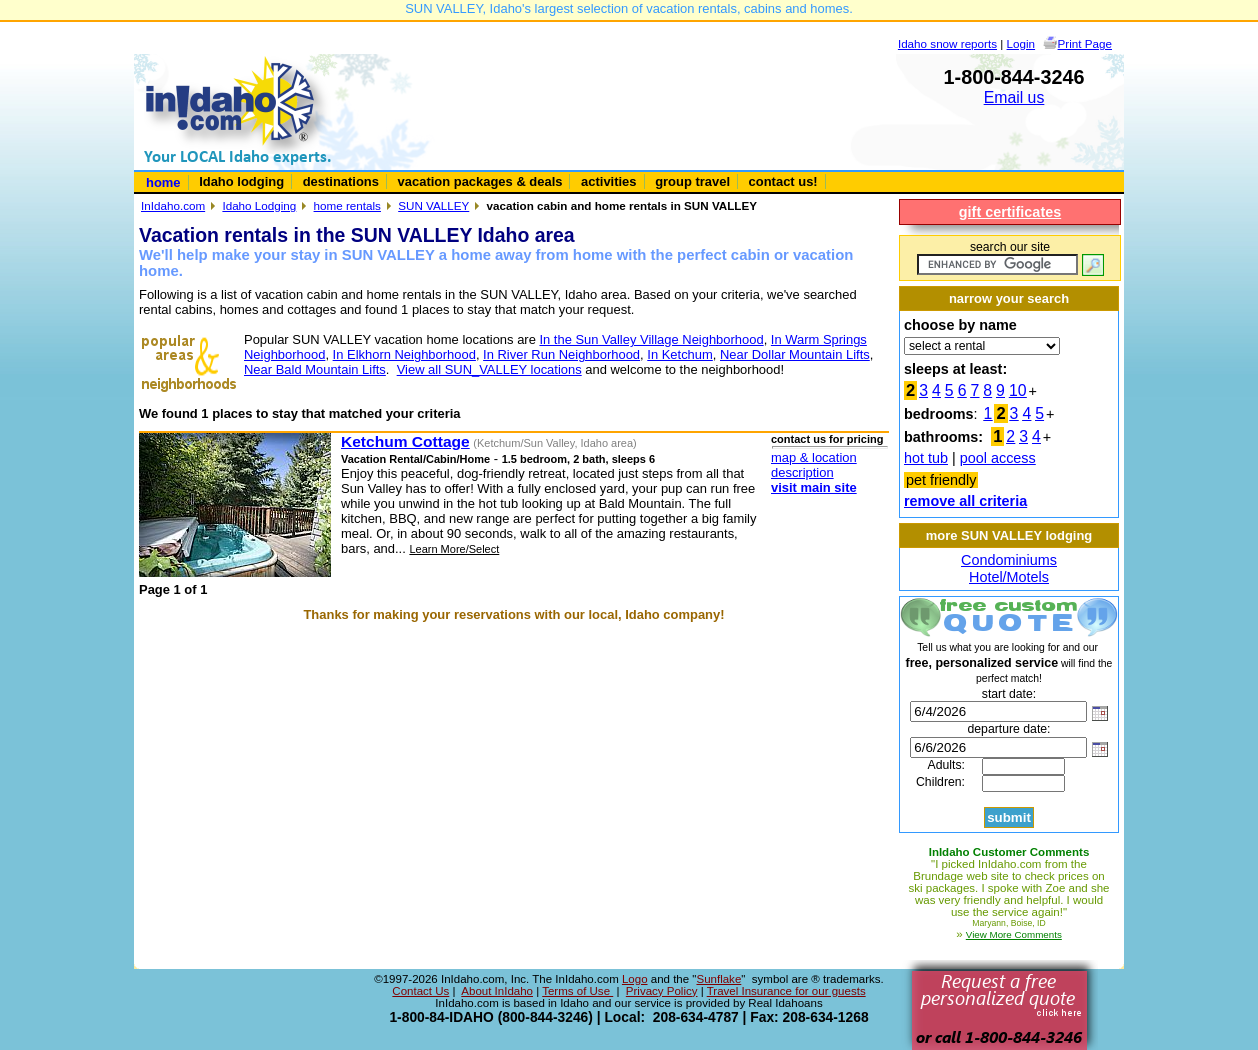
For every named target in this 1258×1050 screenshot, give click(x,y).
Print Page (1085, 43)
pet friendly (941, 480)
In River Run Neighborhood (561, 354)
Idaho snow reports (947, 43)
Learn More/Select (454, 549)
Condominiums (1009, 560)
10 (1018, 390)
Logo (635, 979)
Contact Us (420, 991)
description (802, 472)
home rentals (347, 205)
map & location (814, 457)
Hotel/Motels (1009, 577)
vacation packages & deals (480, 181)
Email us (1014, 97)
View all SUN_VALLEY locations (489, 369)
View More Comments (1014, 934)
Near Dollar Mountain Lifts (795, 354)
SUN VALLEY (433, 205)
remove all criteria (965, 501)
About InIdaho (497, 991)
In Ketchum (680, 354)
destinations (341, 181)
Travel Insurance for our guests (786, 991)
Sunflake (718, 979)
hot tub (926, 458)
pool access (998, 458)
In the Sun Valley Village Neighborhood (651, 339)
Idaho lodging (241, 181)
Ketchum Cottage (405, 441)
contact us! (783, 181)
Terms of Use (577, 991)
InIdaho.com (173, 205)
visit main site (814, 487)
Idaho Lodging (259, 205)
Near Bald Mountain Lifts (315, 369)
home (163, 182)
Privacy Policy (662, 991)
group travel (692, 181)
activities (608, 181)
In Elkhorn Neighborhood (404, 354)
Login (1021, 43)
